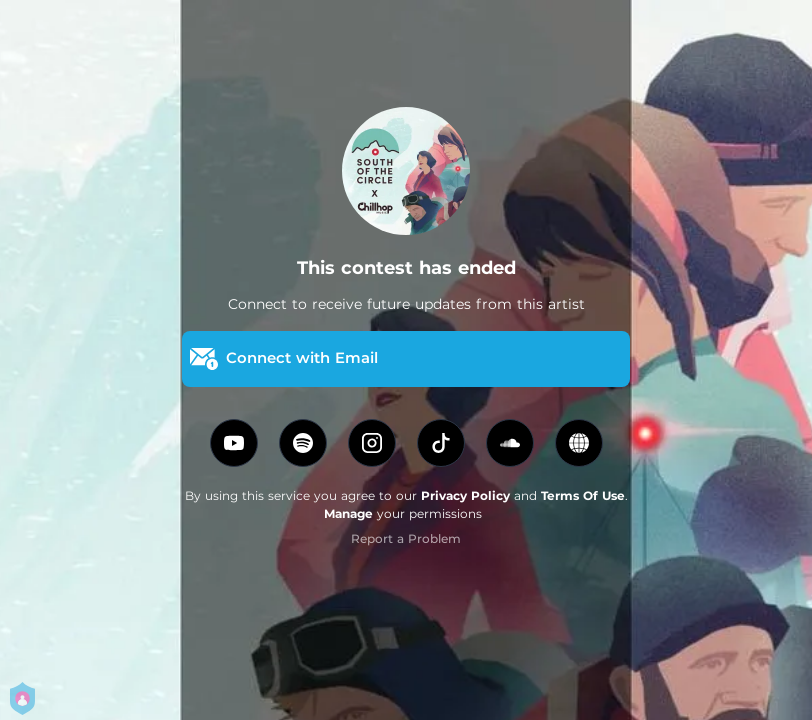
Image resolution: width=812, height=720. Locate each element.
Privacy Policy (465, 495)
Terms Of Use (583, 495)
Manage (348, 513)
